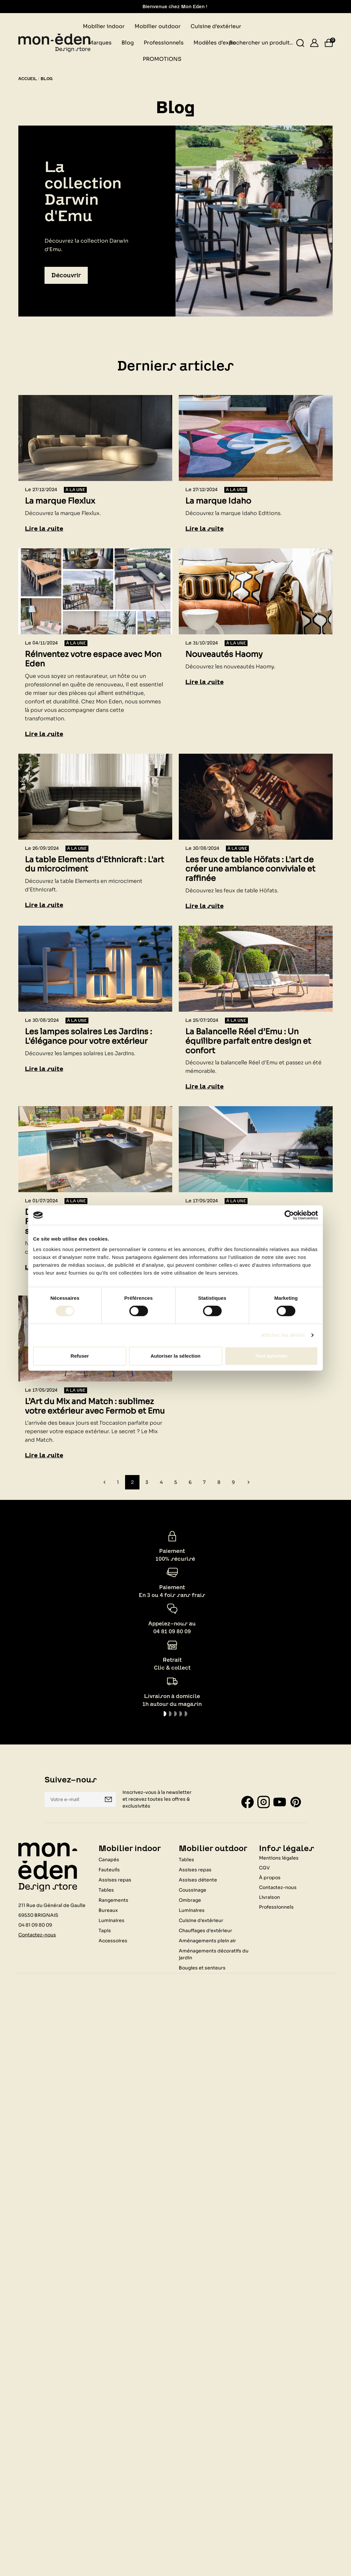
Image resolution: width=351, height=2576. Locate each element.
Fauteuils (109, 1870)
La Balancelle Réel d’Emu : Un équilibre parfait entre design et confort (248, 1041)
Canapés (109, 1860)
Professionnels (276, 1907)
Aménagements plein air (207, 1941)
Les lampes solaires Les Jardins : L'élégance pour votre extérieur (88, 1036)
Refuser (80, 1356)
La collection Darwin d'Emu (83, 191)
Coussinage (192, 1890)
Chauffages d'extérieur (205, 1930)
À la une (75, 489)
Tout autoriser (271, 1356)
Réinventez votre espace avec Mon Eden (93, 659)
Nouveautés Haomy (224, 654)
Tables (106, 1890)
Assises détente (198, 1880)
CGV (264, 1868)
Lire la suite (44, 528)
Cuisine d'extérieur (201, 1920)
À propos (270, 1877)
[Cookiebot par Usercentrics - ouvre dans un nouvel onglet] (289, 1215)
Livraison (269, 1897)
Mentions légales (279, 1858)
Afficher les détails (283, 1335)
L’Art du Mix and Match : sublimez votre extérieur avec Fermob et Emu (95, 1406)
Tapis (105, 1930)
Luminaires (111, 1920)
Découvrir (66, 275)
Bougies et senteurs (202, 1968)
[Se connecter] (314, 42)
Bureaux (108, 1910)
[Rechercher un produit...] (300, 43)
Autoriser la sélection (176, 1356)
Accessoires (113, 1941)
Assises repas (115, 1880)
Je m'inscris (108, 1799)
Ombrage (190, 1900)
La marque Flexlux (60, 501)
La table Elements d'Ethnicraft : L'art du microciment (94, 864)
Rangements (113, 1900)
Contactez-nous (37, 1935)
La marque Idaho (218, 501)
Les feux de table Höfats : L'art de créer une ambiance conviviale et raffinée (250, 869)
